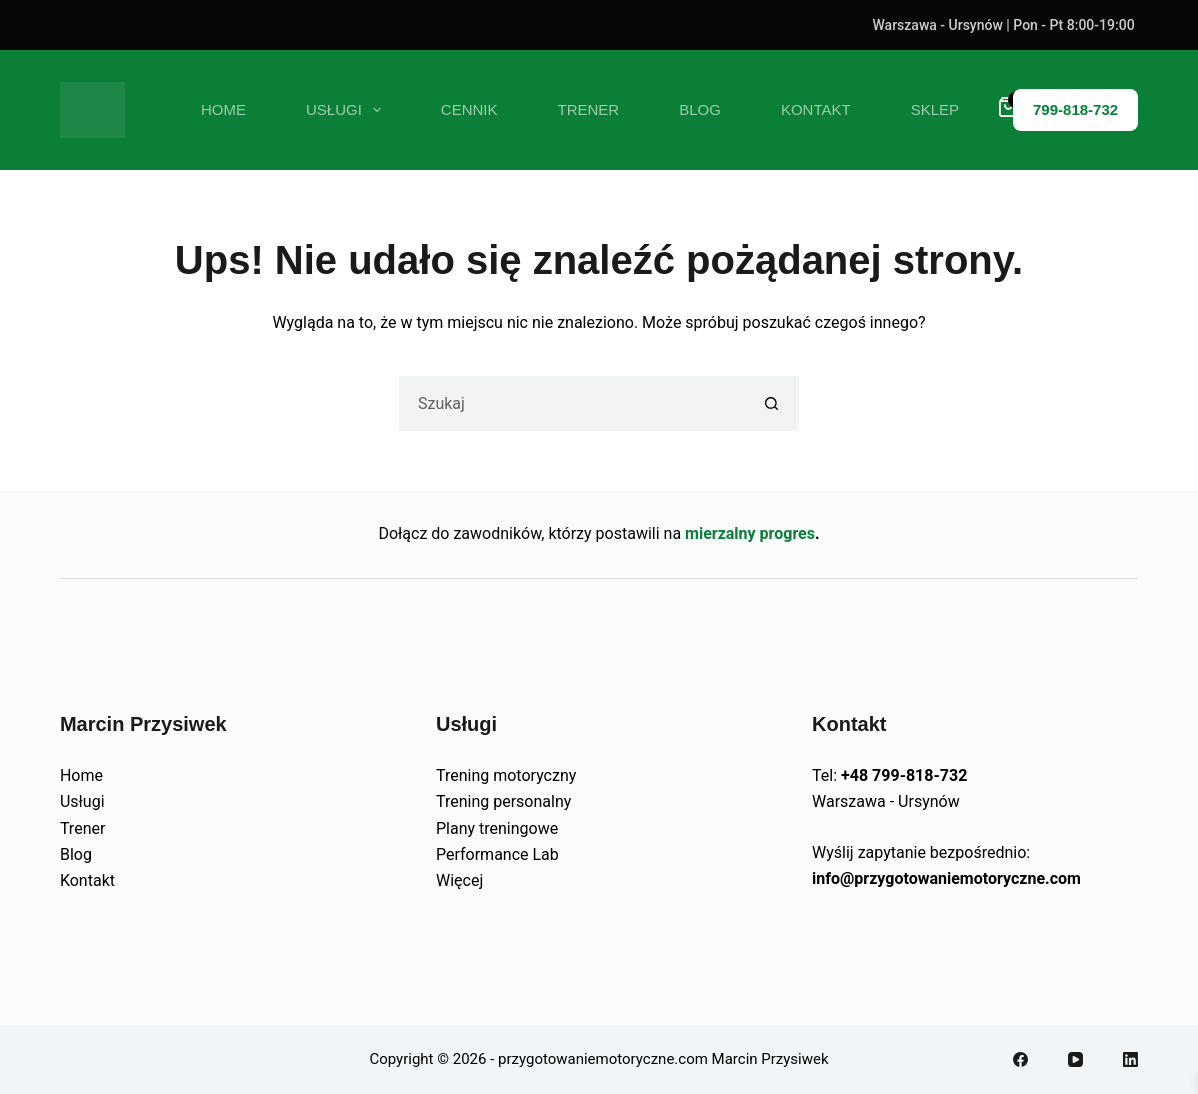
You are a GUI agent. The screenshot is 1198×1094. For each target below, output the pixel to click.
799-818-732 (1075, 109)
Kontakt (87, 880)
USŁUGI (347, 110)
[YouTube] (1075, 1059)
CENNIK (469, 109)
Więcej (459, 880)
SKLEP (935, 109)
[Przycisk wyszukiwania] (771, 403)
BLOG (700, 109)
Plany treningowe (497, 828)
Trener (82, 828)
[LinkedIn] (1130, 1059)
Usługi (82, 801)
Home (223, 109)
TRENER (589, 109)
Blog (76, 854)
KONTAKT (816, 109)
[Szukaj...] (571, 403)
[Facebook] (1020, 1059)
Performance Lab (497, 854)
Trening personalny (503, 801)
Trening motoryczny (506, 775)
